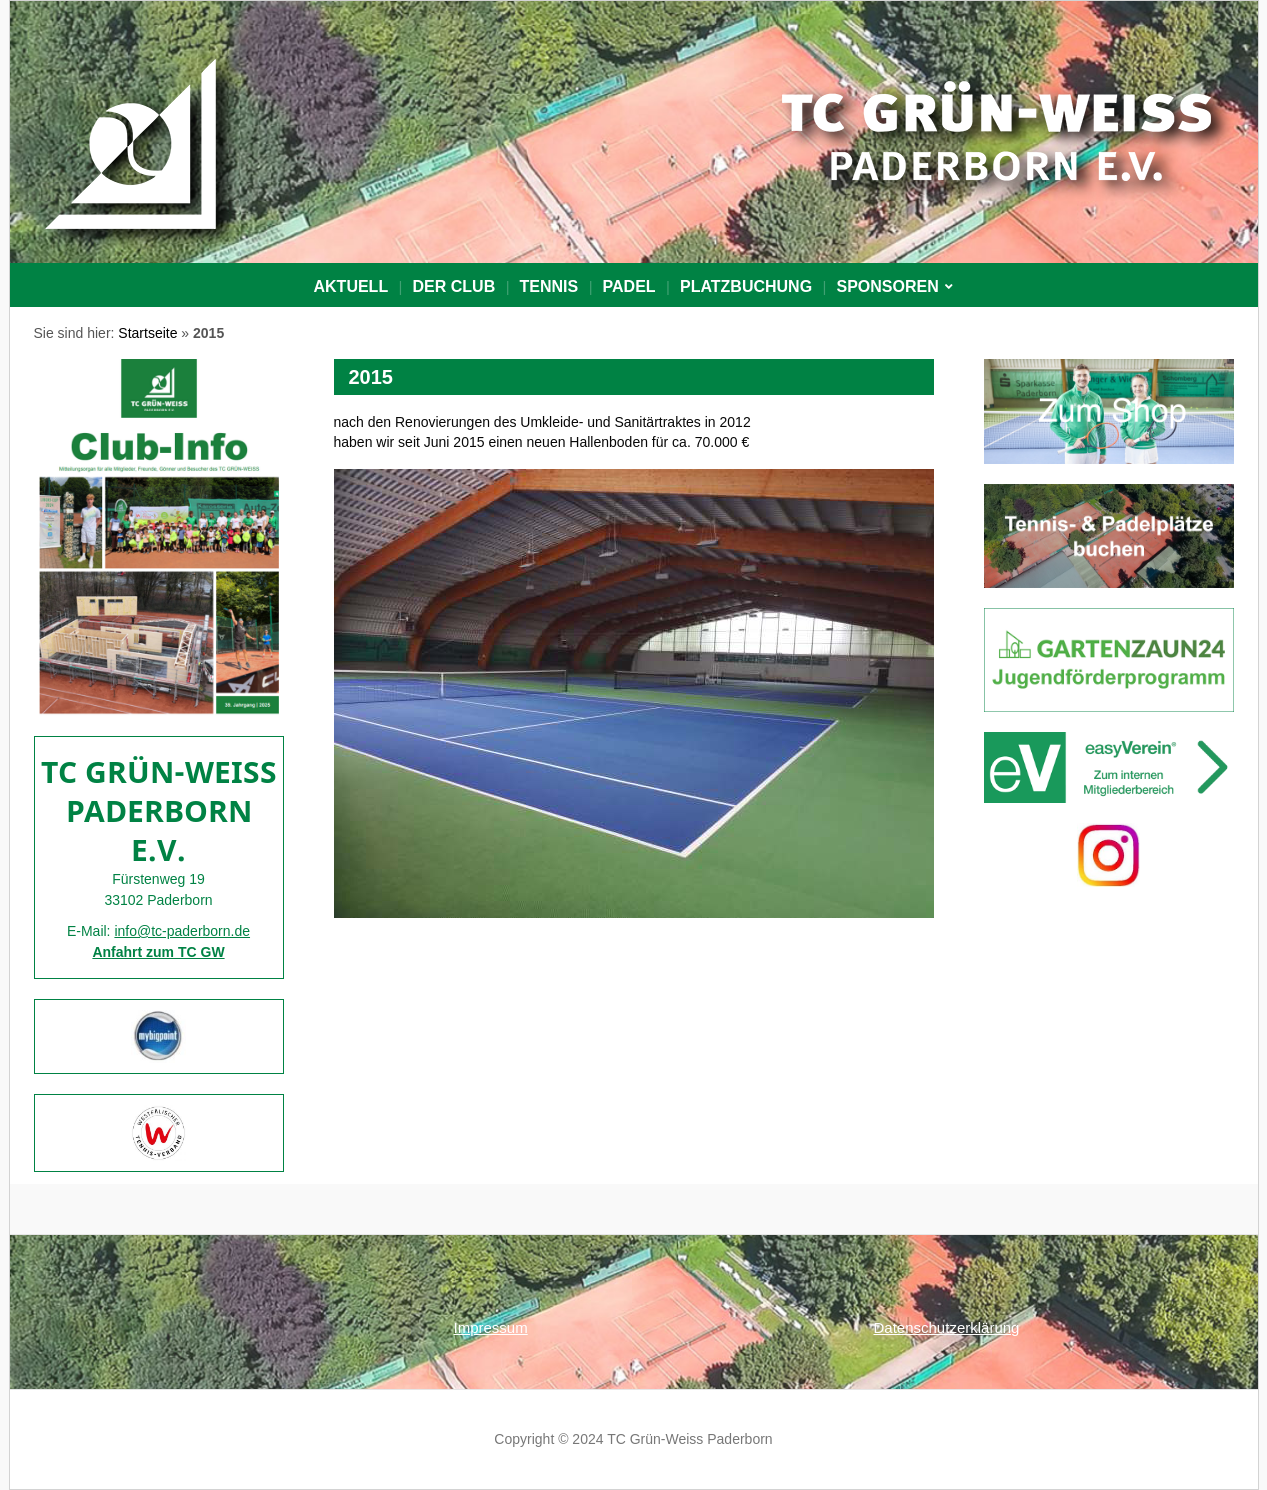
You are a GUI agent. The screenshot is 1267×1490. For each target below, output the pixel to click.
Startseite (147, 333)
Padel (629, 286)
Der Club (454, 286)
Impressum (491, 1327)
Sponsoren (887, 286)
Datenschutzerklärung (947, 1327)
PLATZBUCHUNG (746, 286)
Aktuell (351, 286)
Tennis (549, 286)
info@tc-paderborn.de (182, 931)
